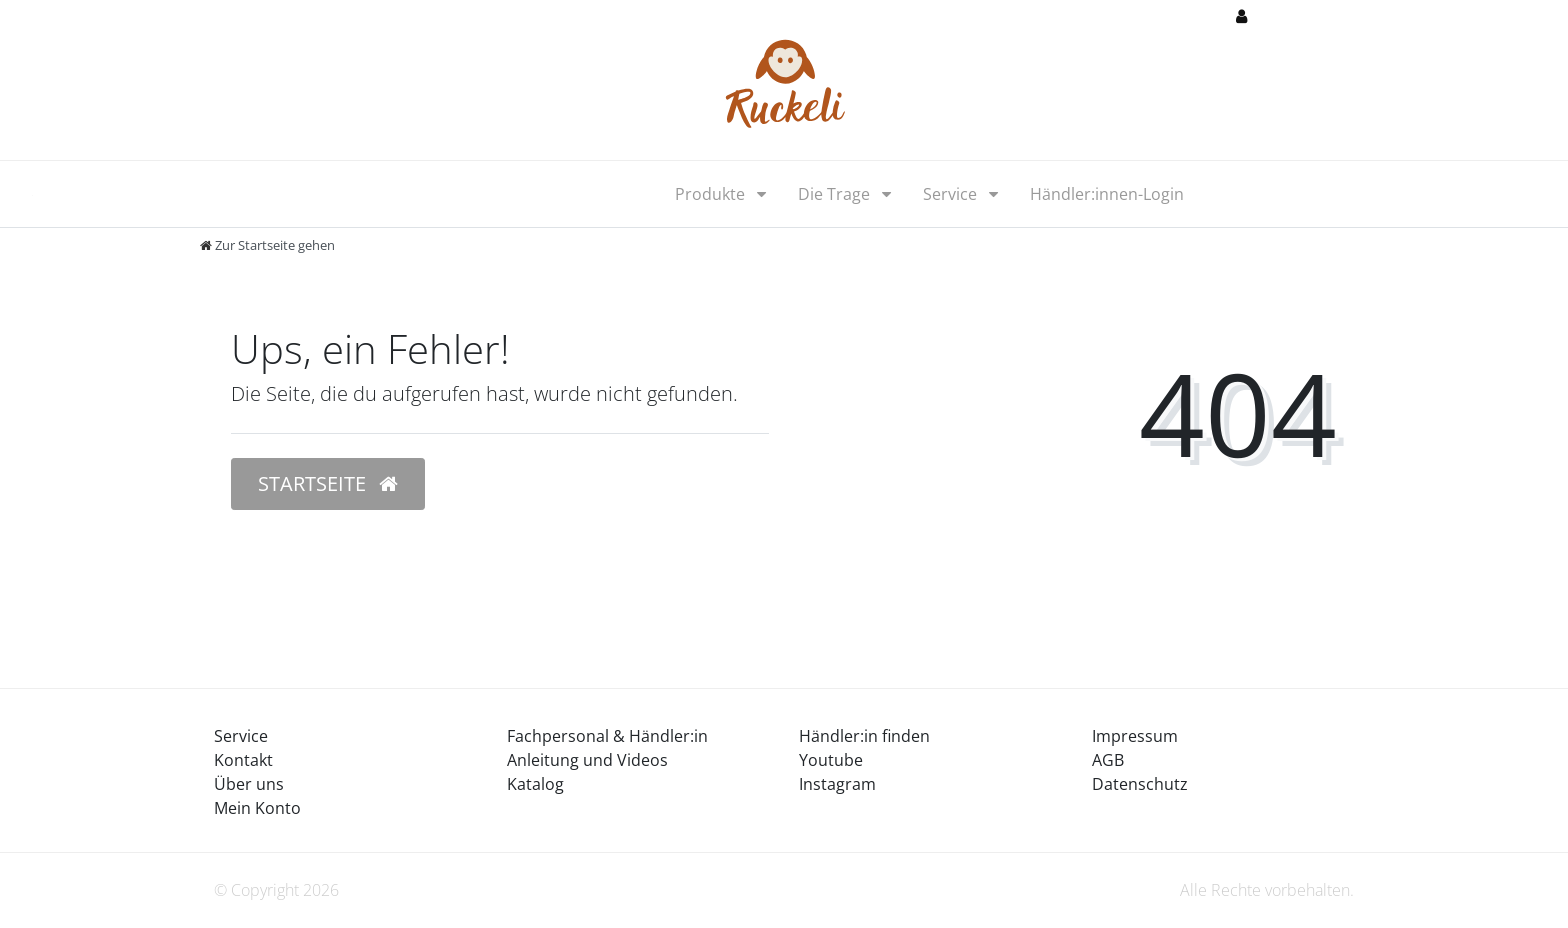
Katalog (535, 784)
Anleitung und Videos (587, 760)
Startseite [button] (328, 483)
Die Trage (836, 194)
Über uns (249, 784)
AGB (1108, 760)
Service (952, 194)
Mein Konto (257, 808)
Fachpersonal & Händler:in (607, 736)
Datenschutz (1140, 784)
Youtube (831, 760)
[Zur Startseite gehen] (267, 245)
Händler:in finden (864, 736)
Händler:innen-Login (1107, 194)
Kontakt (243, 760)
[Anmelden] (1275, 17)
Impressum (1135, 736)
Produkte (712, 194)
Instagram (837, 784)
